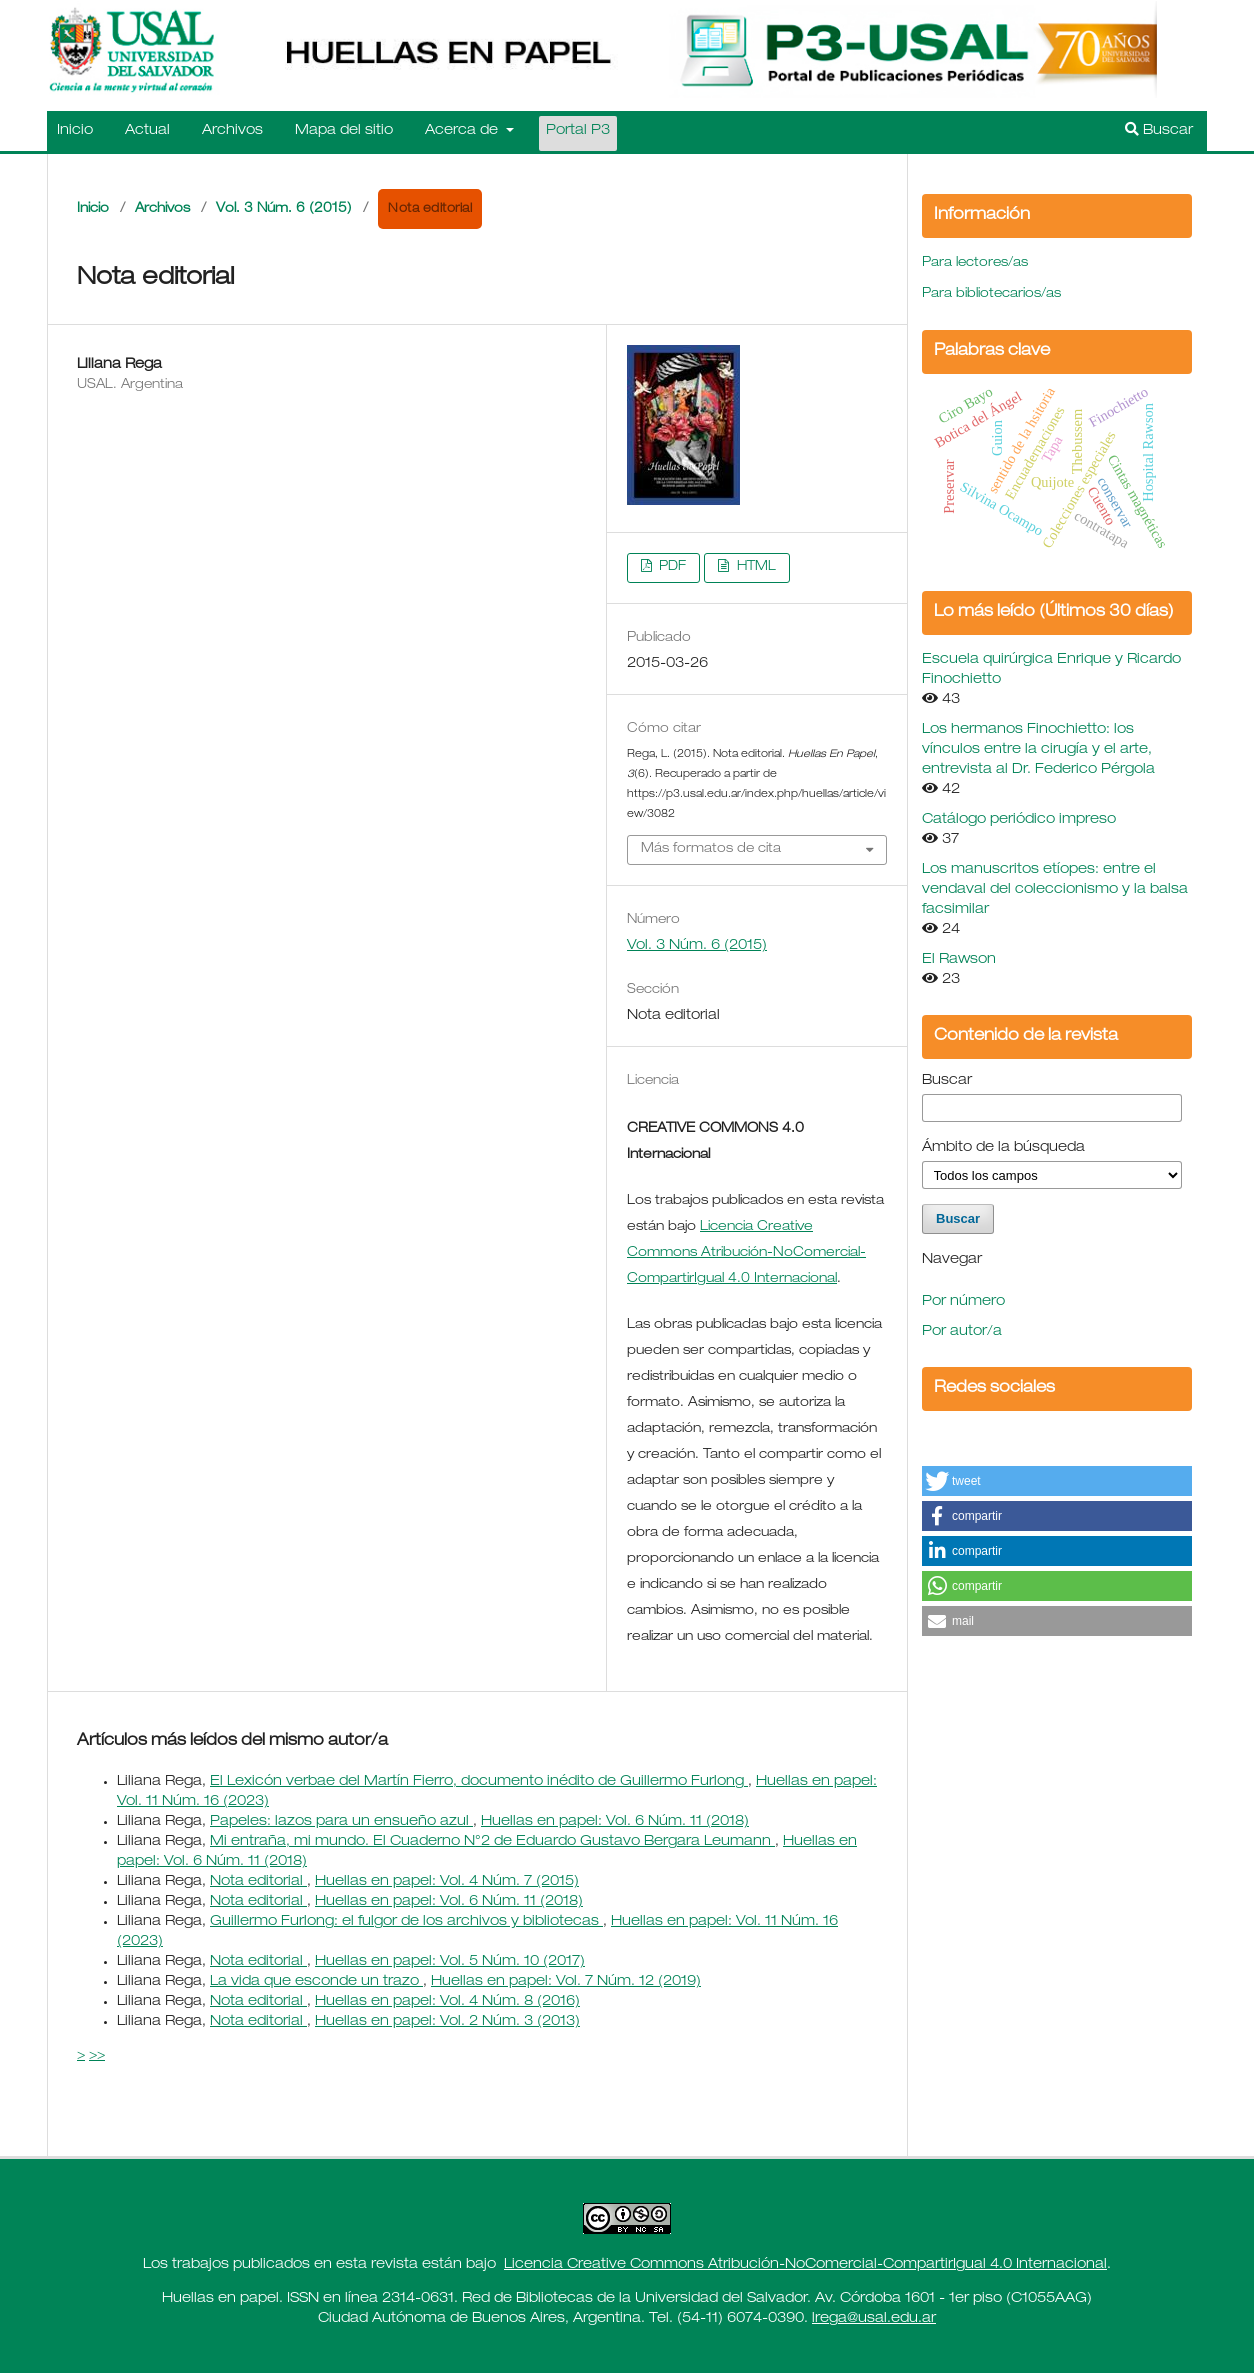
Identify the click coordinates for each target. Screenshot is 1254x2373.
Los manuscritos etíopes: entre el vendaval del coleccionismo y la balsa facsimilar (1055, 890)
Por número (963, 1302)
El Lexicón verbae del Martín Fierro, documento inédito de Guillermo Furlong (479, 1782)
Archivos (232, 131)
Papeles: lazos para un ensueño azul (341, 1822)
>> (97, 2056)
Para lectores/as (975, 263)
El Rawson (959, 960)
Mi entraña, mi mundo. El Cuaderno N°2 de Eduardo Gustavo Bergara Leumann (492, 1842)
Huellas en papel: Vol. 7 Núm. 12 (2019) (566, 1982)
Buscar (1159, 130)
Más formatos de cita (711, 849)
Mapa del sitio (344, 131)
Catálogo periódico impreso (1019, 820)
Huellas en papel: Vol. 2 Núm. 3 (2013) (447, 2022)
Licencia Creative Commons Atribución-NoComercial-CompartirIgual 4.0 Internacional (805, 2265)
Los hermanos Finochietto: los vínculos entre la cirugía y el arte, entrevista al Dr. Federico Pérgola (1038, 750)
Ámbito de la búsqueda (1003, 1148)
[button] (1057, 1481)
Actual (147, 131)
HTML (754, 567)
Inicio (75, 131)
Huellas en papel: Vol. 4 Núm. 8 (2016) (447, 2002)
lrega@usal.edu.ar (874, 2319)
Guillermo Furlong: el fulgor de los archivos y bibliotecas (406, 1922)
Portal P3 (578, 131)
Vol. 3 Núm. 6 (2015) (284, 209)
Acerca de (463, 131)
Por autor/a (962, 1332)
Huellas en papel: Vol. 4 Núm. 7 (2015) (447, 1882)
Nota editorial (258, 1882)
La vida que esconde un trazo (316, 1982)
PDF (670, 567)
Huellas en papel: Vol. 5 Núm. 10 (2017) (450, 1962)
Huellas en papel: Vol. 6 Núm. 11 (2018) (615, 1822)
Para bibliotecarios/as (991, 294)
